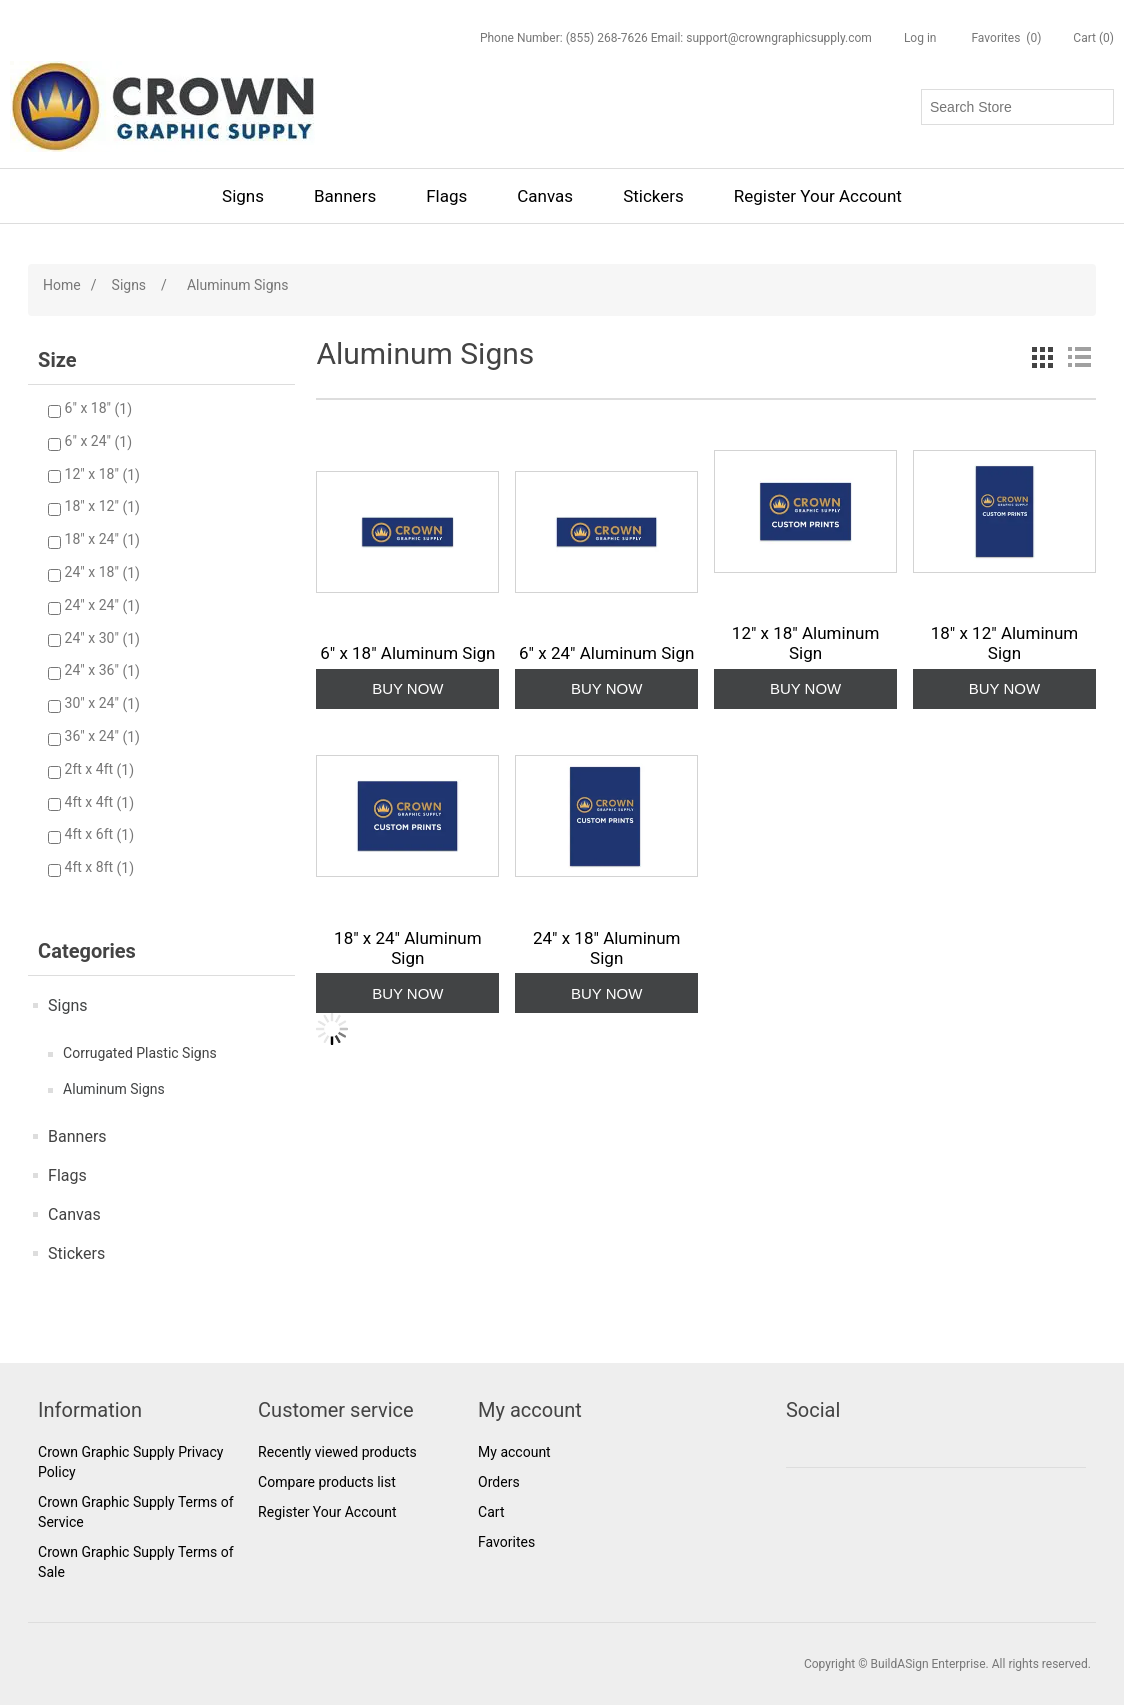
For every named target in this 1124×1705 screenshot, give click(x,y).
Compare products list (327, 1482)
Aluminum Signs (114, 1089)
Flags (446, 196)
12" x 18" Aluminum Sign (806, 643)
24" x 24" (94, 606)
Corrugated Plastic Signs (140, 1053)
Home (62, 285)
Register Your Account (818, 196)
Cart (491, 1512)
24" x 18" (94, 573)
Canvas (545, 196)
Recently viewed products (337, 1452)
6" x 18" (90, 409)
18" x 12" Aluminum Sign (1005, 643)
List (1079, 357)
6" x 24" (90, 442)
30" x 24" (94, 704)
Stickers (653, 196)
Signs (243, 196)
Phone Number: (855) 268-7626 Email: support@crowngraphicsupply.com (676, 38)
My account (514, 1452)
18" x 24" (94, 540)
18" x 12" (94, 507)
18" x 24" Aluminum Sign (408, 948)
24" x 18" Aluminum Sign (607, 948)
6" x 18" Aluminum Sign (407, 653)
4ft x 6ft (91, 835)
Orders (499, 1482)
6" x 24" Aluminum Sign (606, 653)
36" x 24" (94, 737)
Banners (345, 196)
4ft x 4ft (91, 803)
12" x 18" (94, 475)
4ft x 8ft (91, 868)
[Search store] (1017, 107)
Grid (1043, 357)
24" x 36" (94, 671)
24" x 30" (94, 639)
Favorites (506, 1542)
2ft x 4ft (91, 770)
